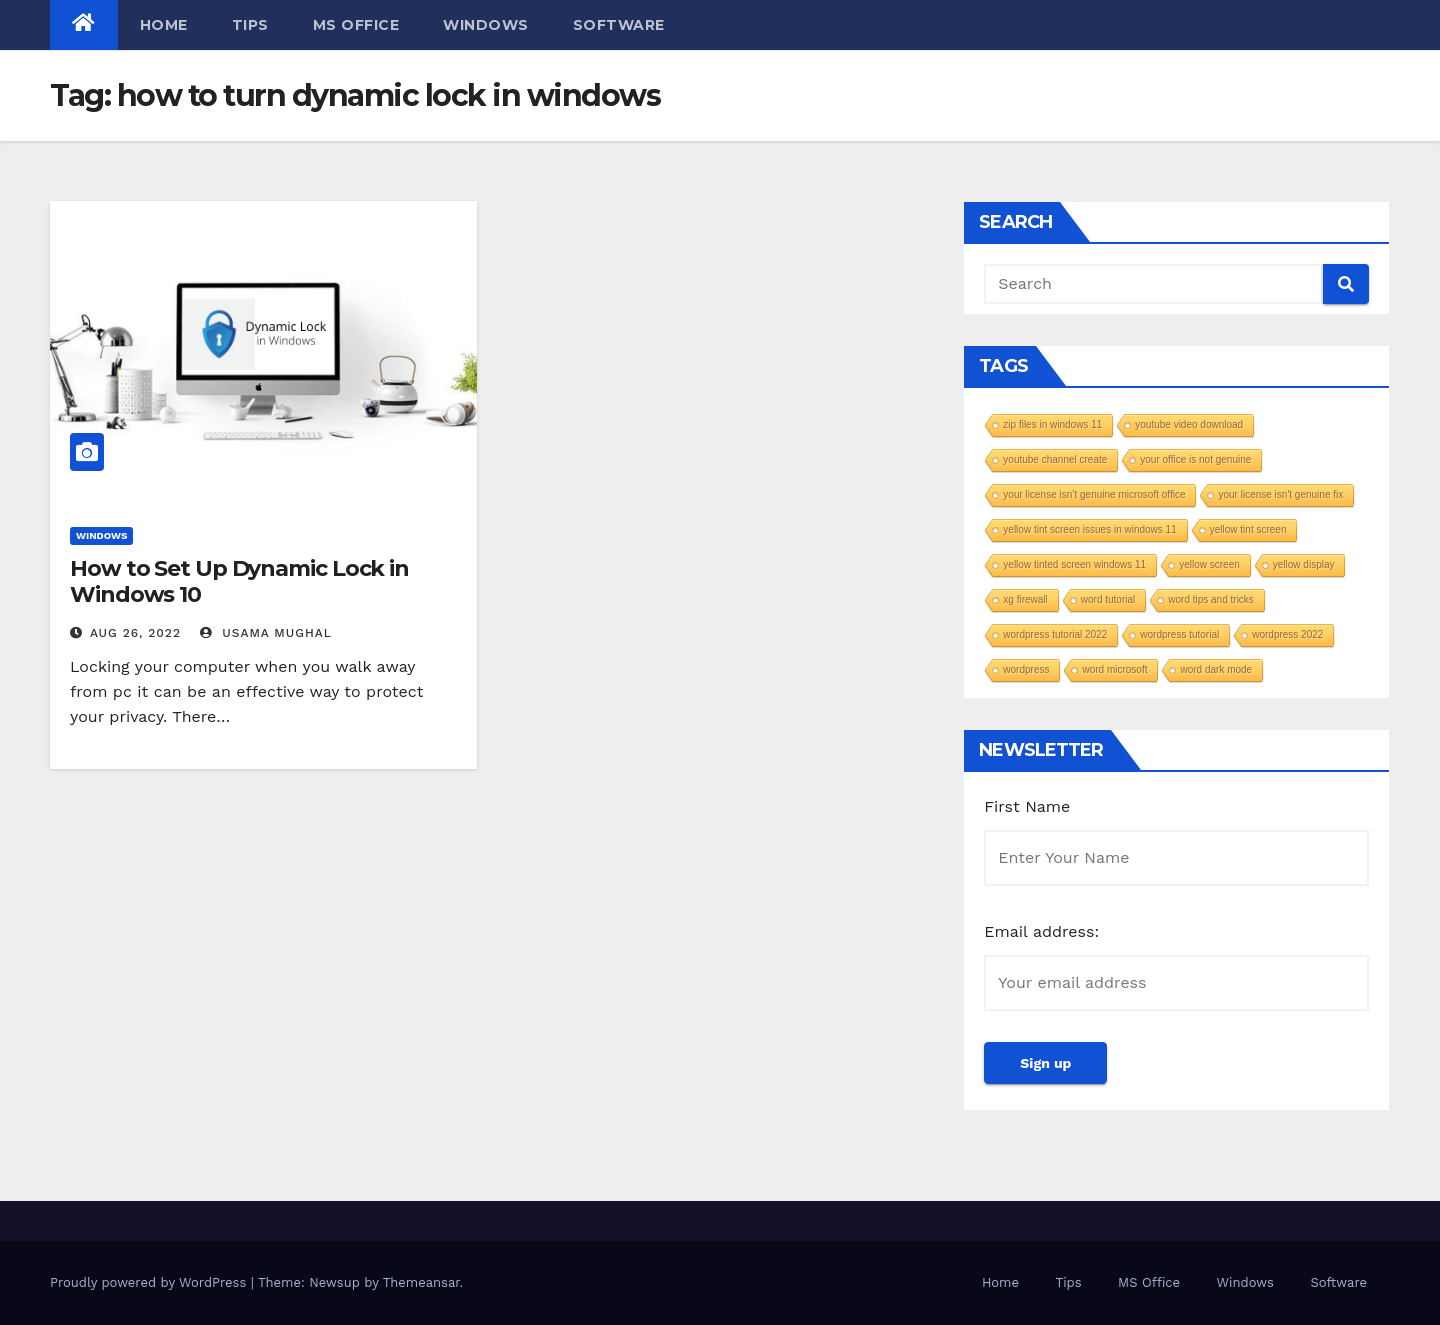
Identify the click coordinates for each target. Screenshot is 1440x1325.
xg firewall (1025, 599)
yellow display (1304, 564)
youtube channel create (1055, 459)
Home (164, 25)
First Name (1027, 806)
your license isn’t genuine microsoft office (1094, 494)
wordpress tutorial (1179, 634)
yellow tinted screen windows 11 (1074, 564)
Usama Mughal (266, 633)
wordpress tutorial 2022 (1055, 634)
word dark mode (1216, 669)
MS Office (356, 25)
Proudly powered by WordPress (150, 1282)
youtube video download (1189, 424)
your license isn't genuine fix (1280, 494)
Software (619, 25)
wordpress (1026, 669)
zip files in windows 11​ (1052, 424)
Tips (250, 25)
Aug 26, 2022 (135, 633)
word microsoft (1114, 669)
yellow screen (1209, 564)
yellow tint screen (1248, 529)
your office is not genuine (1195, 459)
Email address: (1041, 931)
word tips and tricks (1211, 599)
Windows (486, 25)
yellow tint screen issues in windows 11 (1089, 529)
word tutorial (1108, 599)
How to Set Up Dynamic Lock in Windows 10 (239, 581)
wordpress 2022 (1287, 634)
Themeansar (421, 1282)
